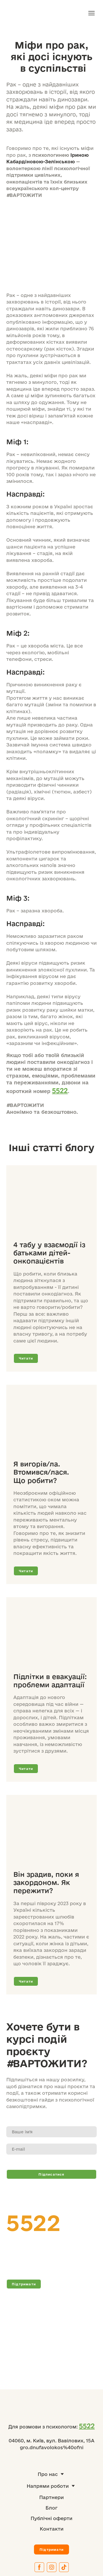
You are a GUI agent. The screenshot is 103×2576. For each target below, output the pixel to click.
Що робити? (35, 1480)
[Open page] (51, 1204)
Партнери (51, 2497)
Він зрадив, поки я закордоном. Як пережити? (46, 1882)
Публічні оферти (51, 2518)
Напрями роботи (48, 2486)
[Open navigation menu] (91, 13)
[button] (25, 1358)
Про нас (48, 2474)
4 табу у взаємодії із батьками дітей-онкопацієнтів (49, 1253)
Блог (51, 2507)
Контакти (52, 2528)
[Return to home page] (29, 13)
